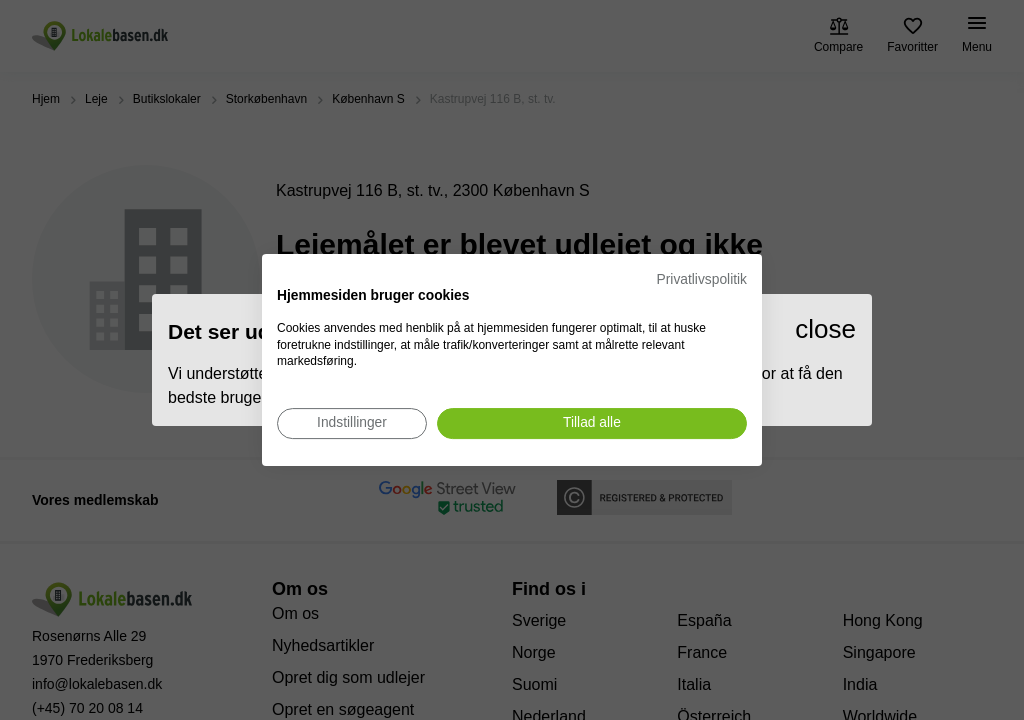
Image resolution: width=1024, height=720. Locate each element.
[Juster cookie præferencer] (352, 423)
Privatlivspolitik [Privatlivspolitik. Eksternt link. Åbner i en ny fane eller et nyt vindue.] (702, 279)
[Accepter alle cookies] (592, 423)
